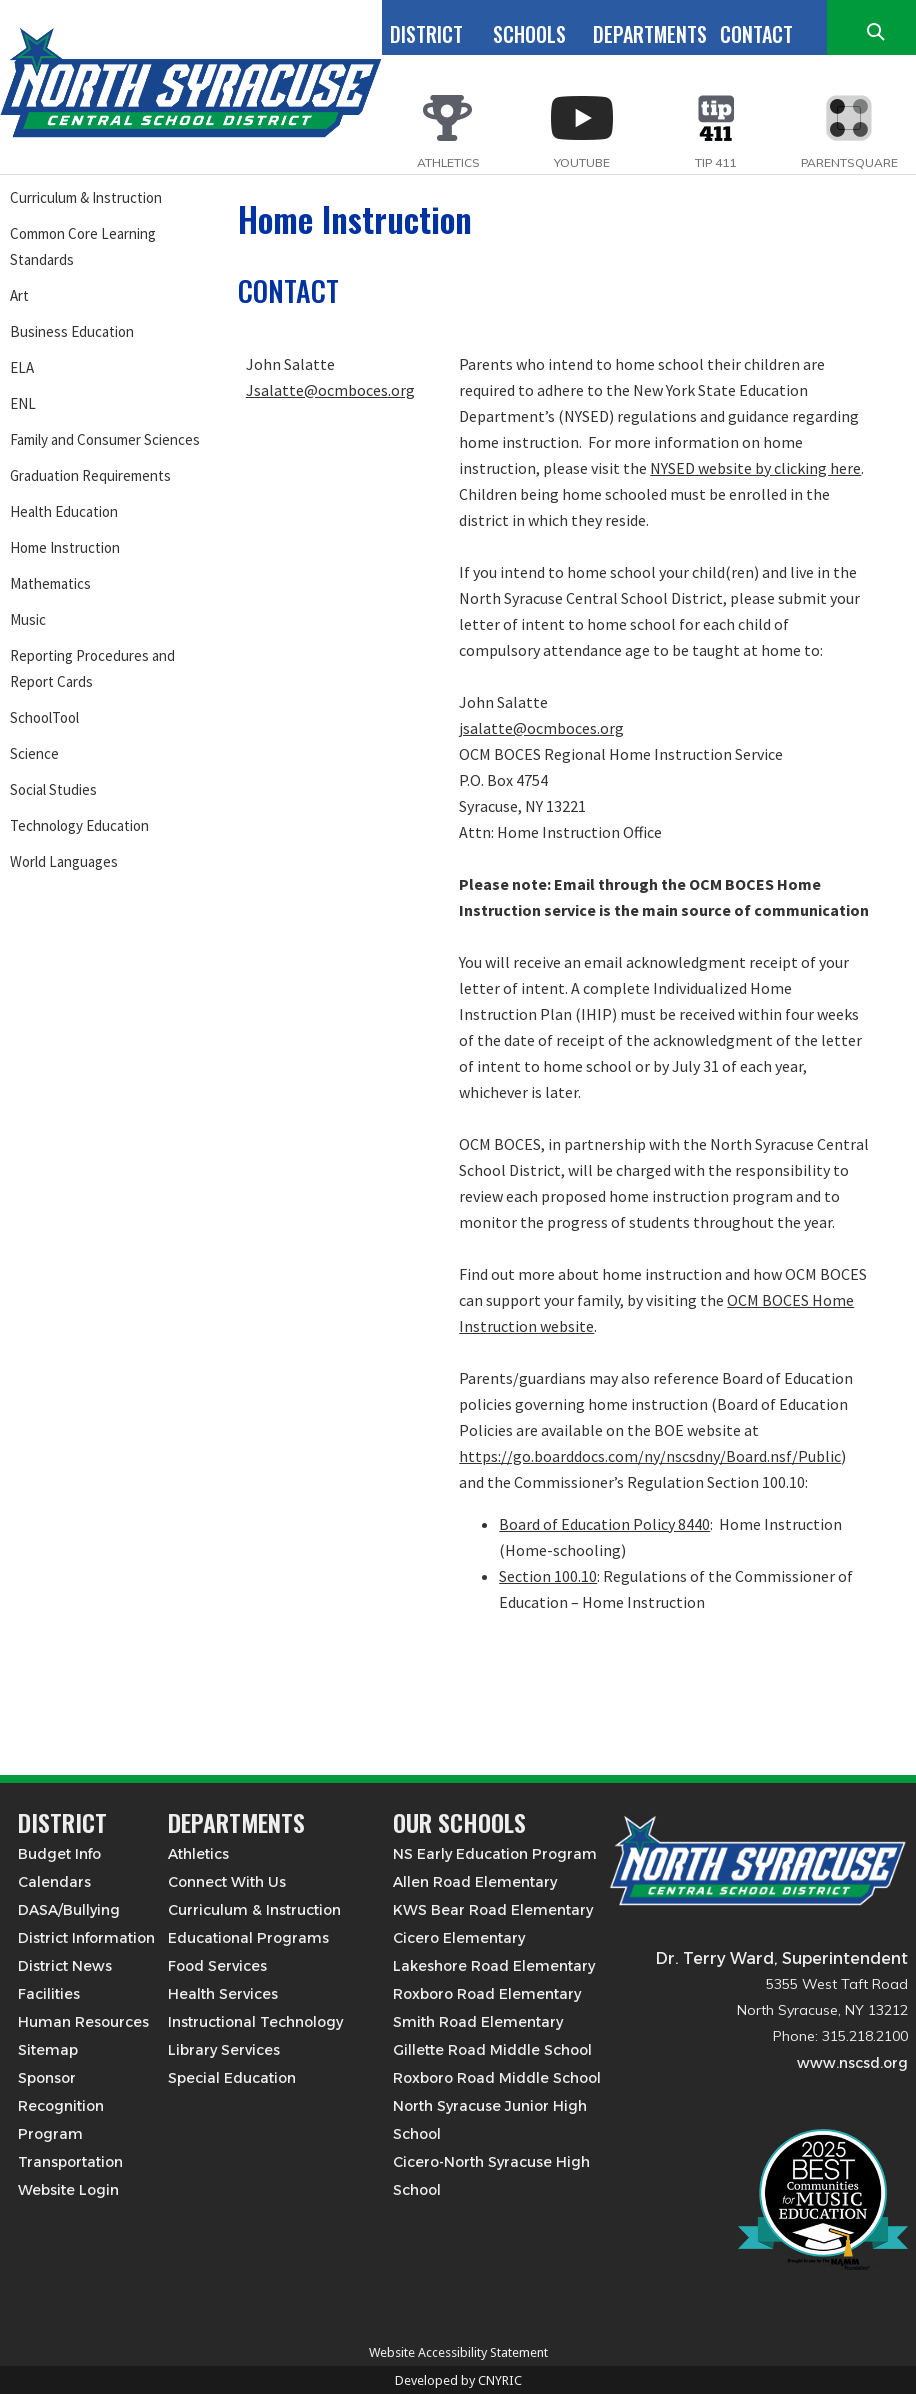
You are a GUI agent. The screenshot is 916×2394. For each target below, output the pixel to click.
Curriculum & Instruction (86, 197)
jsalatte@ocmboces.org (541, 728)
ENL (23, 403)
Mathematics (50, 583)
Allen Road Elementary (475, 1882)
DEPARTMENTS (650, 34)
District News (65, 1966)
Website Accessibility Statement (458, 2352)
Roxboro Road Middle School (497, 2078)
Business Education (72, 331)
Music (28, 619)
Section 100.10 (548, 1576)
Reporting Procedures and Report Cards (92, 668)
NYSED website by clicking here (755, 468)
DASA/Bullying (69, 1910)
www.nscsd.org (852, 2063)
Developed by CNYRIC (458, 2380)
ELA (22, 367)
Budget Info (59, 1854)
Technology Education (79, 825)
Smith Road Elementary (478, 2022)
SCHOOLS (529, 34)
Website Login (68, 2190)
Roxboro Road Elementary (487, 1994)
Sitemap (48, 2050)
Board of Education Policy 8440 (604, 1524)
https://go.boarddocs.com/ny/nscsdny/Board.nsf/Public (650, 1456)
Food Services (217, 1966)
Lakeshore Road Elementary (494, 1966)
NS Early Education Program (495, 1854)
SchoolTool (44, 717)
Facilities (49, 1994)
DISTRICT (426, 34)
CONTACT (756, 34)
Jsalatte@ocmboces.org (330, 390)
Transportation (70, 2162)
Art (19, 295)
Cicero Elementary (459, 1938)
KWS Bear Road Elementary (493, 1910)
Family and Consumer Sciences (105, 439)
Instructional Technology (255, 2022)
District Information (86, 1938)
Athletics (198, 1854)
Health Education (64, 511)
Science (34, 753)
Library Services (224, 2050)
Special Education (232, 2078)
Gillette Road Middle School (492, 2050)
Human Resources (83, 2022)
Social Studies (53, 789)
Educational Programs (248, 1938)
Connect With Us (227, 1882)
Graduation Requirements (90, 475)
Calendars (54, 1882)
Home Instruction (65, 547)
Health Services (223, 1994)
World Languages (64, 861)
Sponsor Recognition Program (61, 2106)
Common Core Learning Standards (83, 246)
